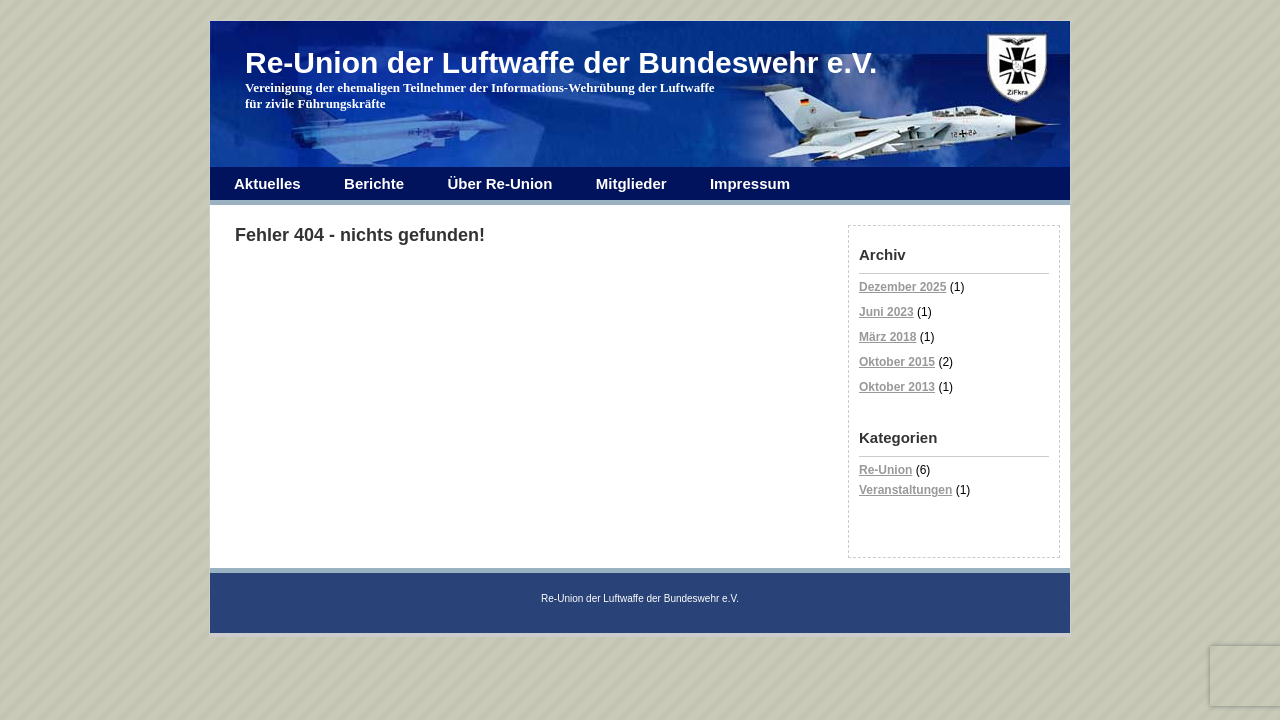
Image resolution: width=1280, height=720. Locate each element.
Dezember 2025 (902, 287)
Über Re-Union (499, 183)
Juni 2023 (886, 312)
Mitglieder (631, 183)
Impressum (750, 183)
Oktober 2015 (897, 362)
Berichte (374, 183)
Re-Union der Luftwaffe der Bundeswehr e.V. (561, 62)
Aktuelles (267, 183)
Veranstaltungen (905, 490)
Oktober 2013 (897, 387)
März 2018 (887, 337)
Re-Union (885, 470)
